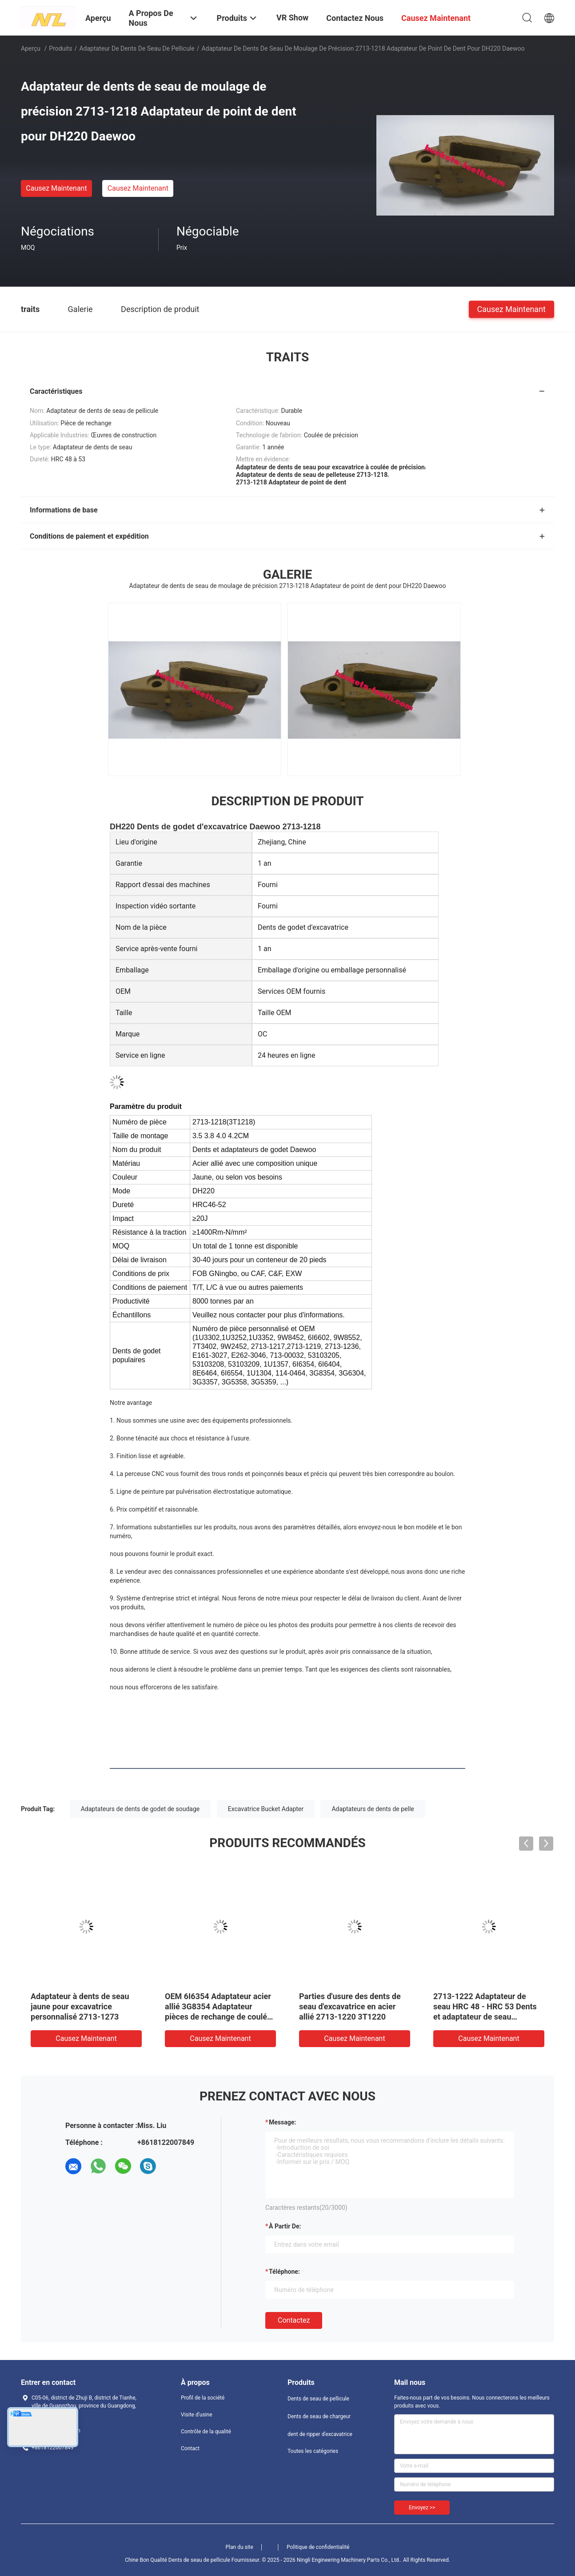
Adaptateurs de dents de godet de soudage (140, 1808)
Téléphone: (284, 2271)
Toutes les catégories (313, 2451)
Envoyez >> (422, 2507)
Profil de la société (202, 2398)
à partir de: (285, 2226)
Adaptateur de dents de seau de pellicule (136, 48)
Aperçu (30, 48)
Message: (282, 2122)
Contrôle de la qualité (206, 2431)
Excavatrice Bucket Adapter (265, 1808)
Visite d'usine (196, 2415)
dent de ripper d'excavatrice (320, 2434)
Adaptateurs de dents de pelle (372, 1808)
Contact (190, 2448)
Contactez (294, 2320)
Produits (60, 48)
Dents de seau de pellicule (318, 2399)
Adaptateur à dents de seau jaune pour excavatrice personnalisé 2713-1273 (80, 2006)
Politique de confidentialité (318, 2547)
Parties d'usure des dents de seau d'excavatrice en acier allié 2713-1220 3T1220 (350, 2006)
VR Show (292, 17)
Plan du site (239, 2547)
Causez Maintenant (56, 188)
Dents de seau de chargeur (319, 2416)
